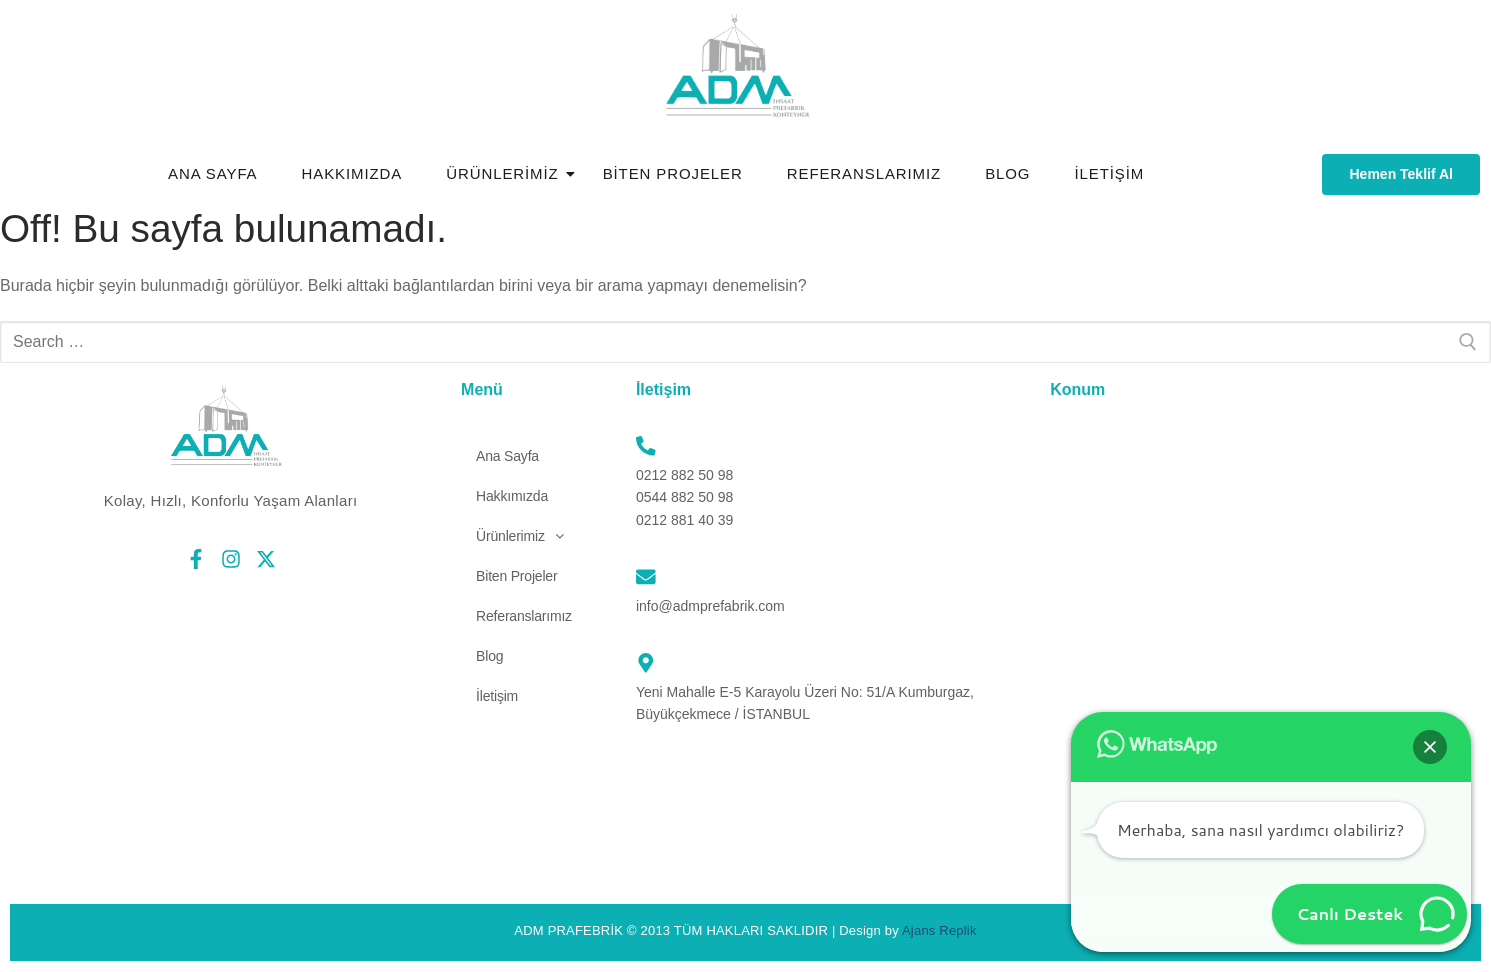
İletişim (1109, 173)
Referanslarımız (864, 173)
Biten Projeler (673, 173)
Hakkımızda (352, 173)
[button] (519, 536)
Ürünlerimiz (508, 173)
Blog (1007, 173)
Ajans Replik (939, 930)
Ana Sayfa (213, 173)
